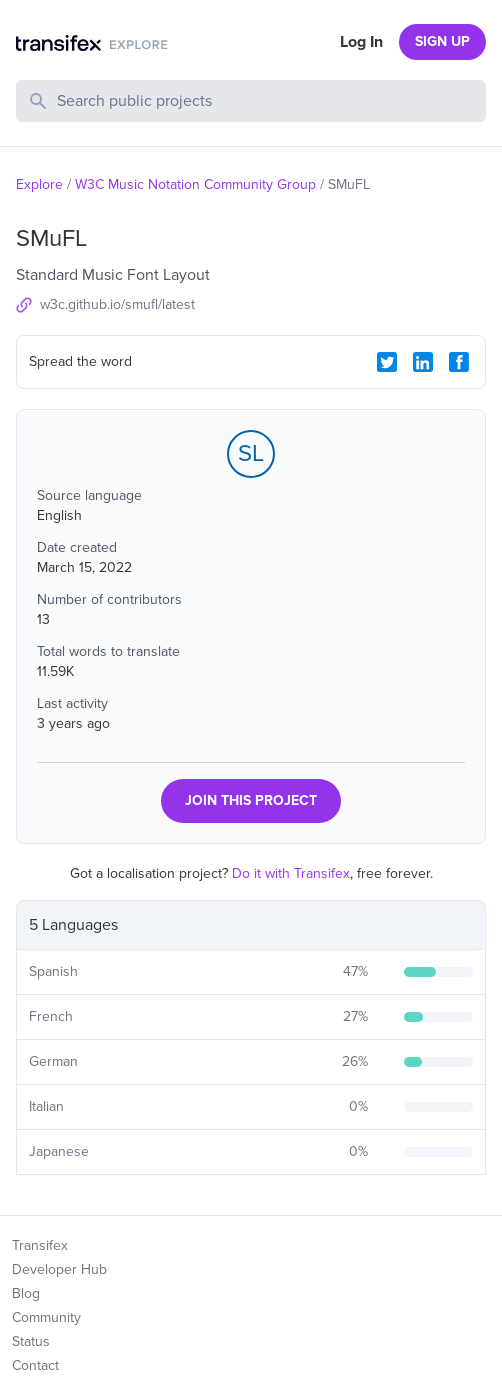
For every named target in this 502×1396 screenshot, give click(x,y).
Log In (361, 42)
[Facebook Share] (459, 362)
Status (31, 1341)
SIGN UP (442, 41)
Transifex (40, 1245)
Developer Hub (59, 1269)
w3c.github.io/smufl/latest (117, 304)
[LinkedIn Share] (423, 362)
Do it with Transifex (291, 873)
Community (46, 1317)
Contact (35, 1365)
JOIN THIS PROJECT (251, 800)
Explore (39, 184)
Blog (26, 1293)
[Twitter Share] (387, 362)
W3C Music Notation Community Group (195, 184)
